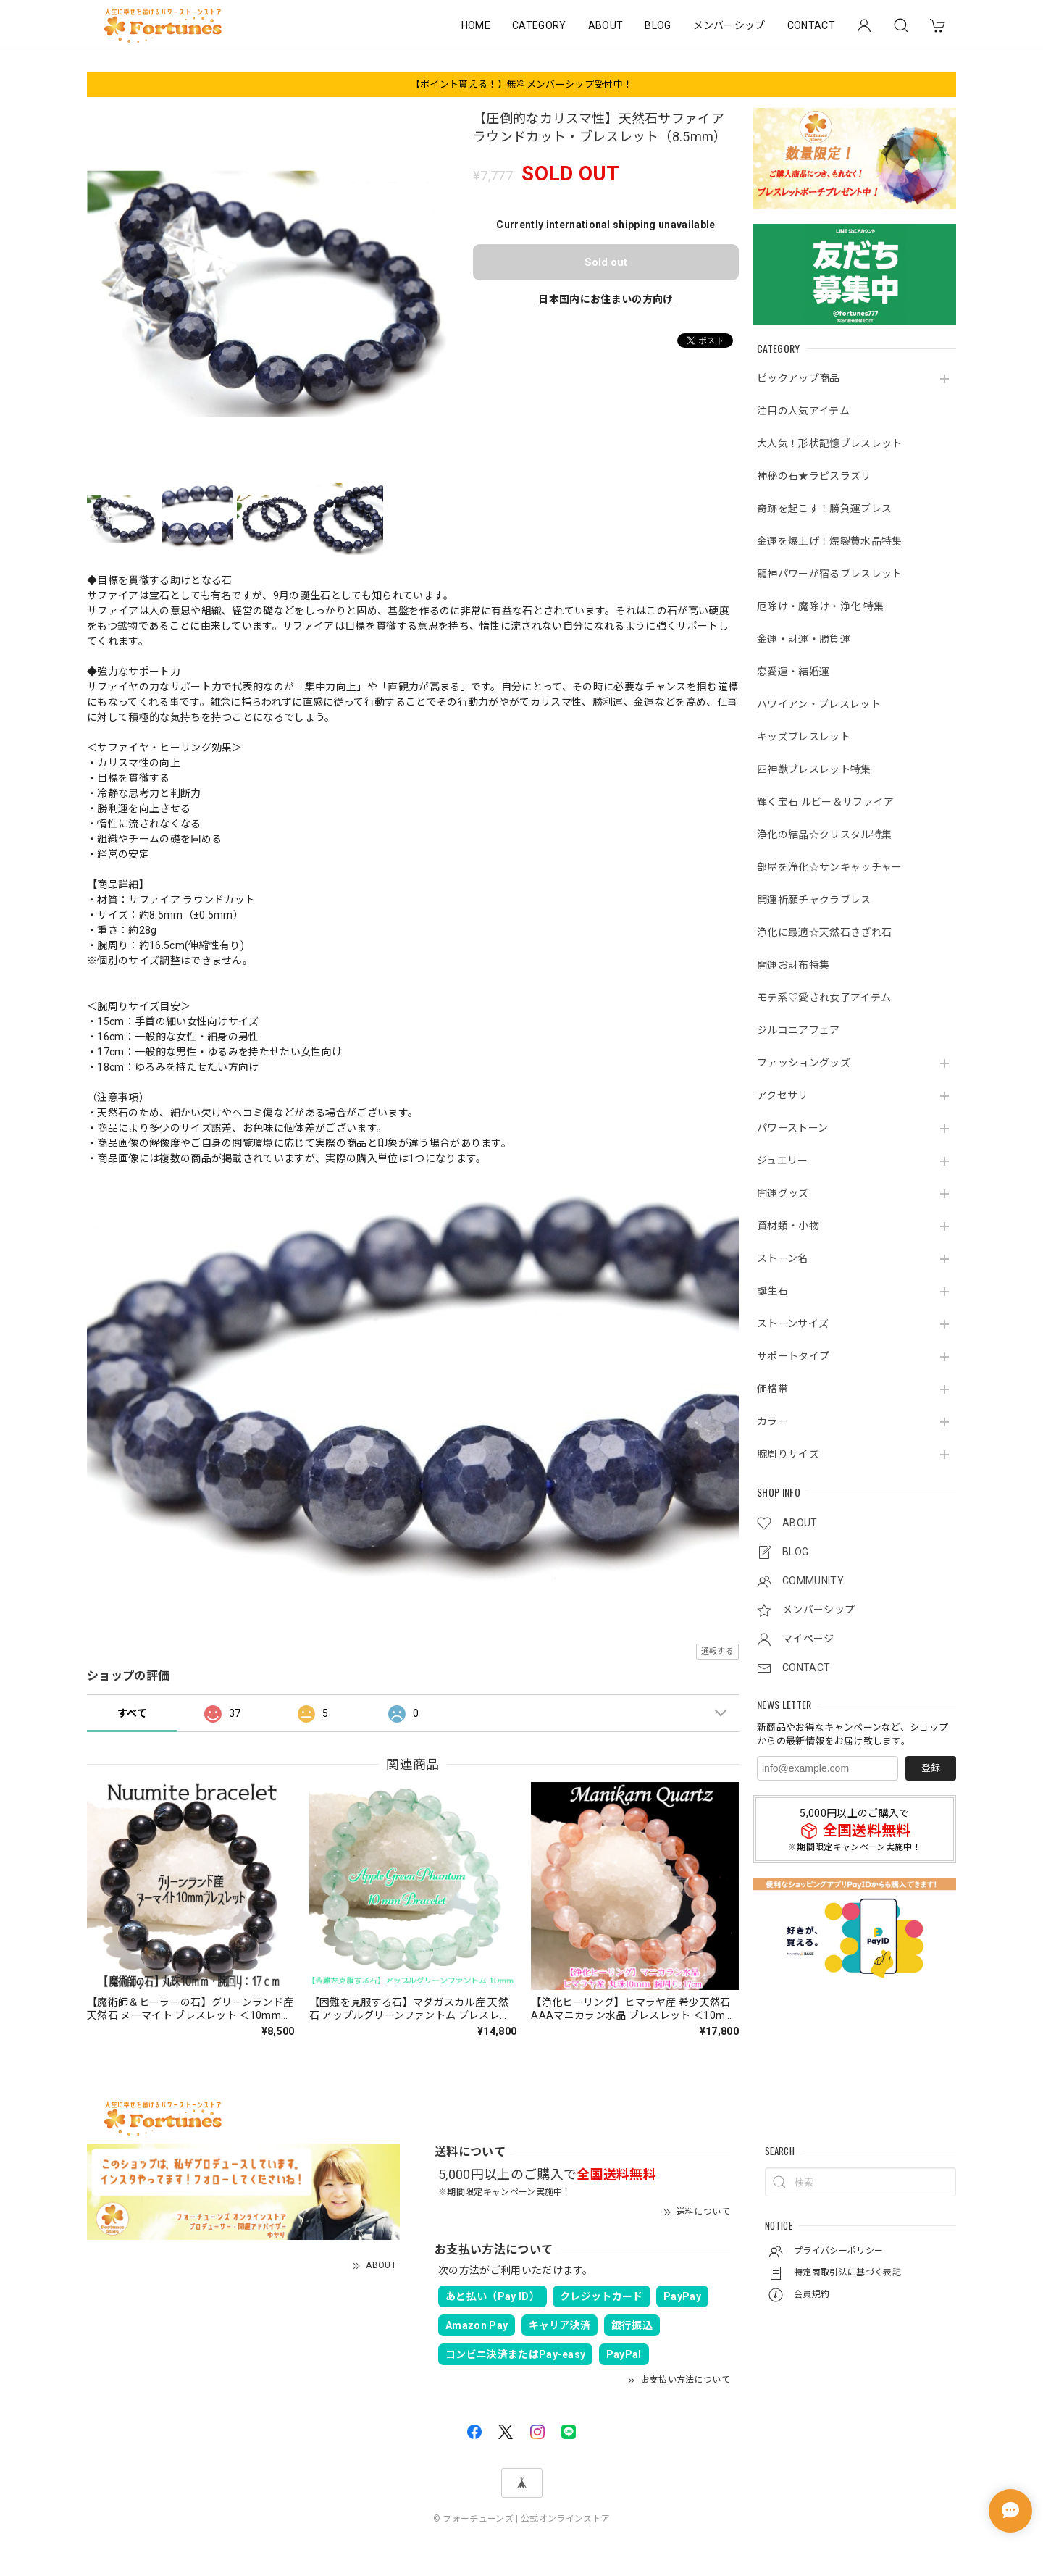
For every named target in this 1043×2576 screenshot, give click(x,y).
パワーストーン (792, 1128)
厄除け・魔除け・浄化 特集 (820, 606)
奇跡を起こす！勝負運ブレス (824, 508)
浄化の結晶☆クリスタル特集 (824, 834)
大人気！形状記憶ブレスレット (829, 443)
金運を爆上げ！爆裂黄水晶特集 (829, 541)
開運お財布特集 (793, 965)
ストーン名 (782, 1258)
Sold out (606, 262)
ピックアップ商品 (798, 378)
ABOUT (606, 25)
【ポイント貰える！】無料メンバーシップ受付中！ (521, 84)
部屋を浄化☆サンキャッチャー (829, 867)
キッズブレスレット (803, 737)
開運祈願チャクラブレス (814, 900)
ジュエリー (782, 1160)
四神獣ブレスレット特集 (814, 769)
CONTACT (811, 25)
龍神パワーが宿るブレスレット (829, 574)
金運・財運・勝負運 (803, 639)
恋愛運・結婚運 (793, 671)
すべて (132, 1713)
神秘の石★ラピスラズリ (814, 476)
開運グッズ (783, 1193)
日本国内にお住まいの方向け (605, 299)
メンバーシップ (729, 25)
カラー (772, 1421)
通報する (717, 1651)
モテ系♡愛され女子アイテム (824, 997)
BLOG (658, 25)
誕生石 (772, 1291)
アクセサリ (782, 1095)
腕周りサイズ (788, 1454)
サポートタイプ (793, 1356)
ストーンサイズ (793, 1323)
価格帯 (772, 1388)
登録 (930, 1767)
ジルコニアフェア (798, 1030)
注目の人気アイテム (803, 411)
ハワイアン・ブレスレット (819, 704)
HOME (475, 25)
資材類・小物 (788, 1225)
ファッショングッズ (803, 1063)
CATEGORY (539, 25)
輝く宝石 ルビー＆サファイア (825, 802)
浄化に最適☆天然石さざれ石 (824, 932)
